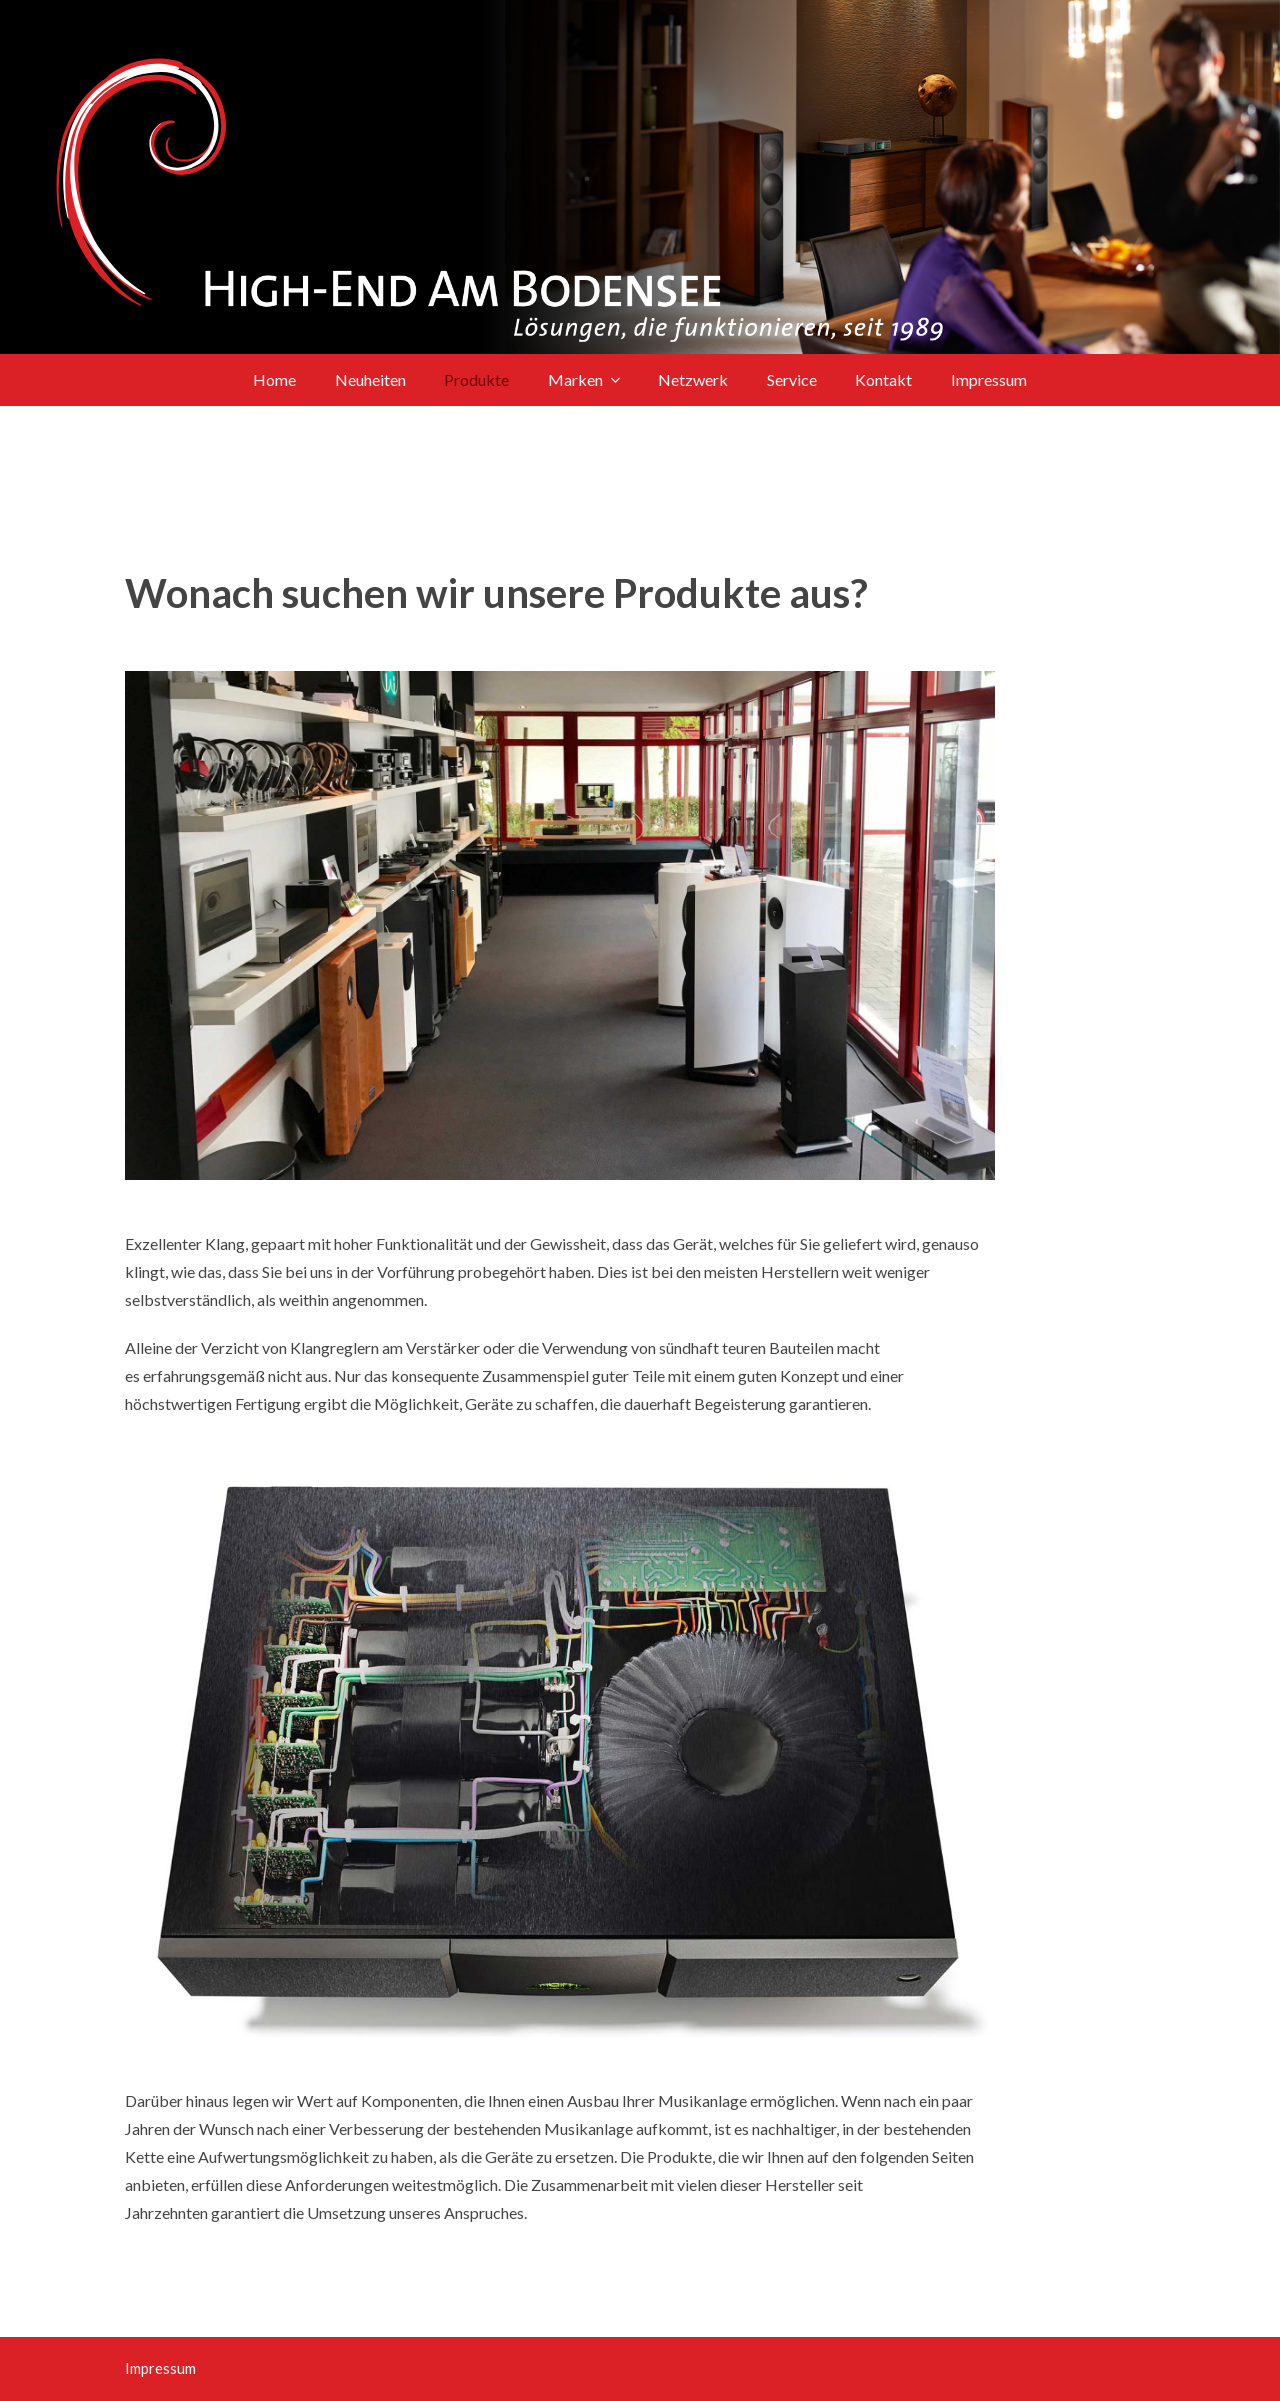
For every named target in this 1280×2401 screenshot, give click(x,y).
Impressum (160, 2368)
